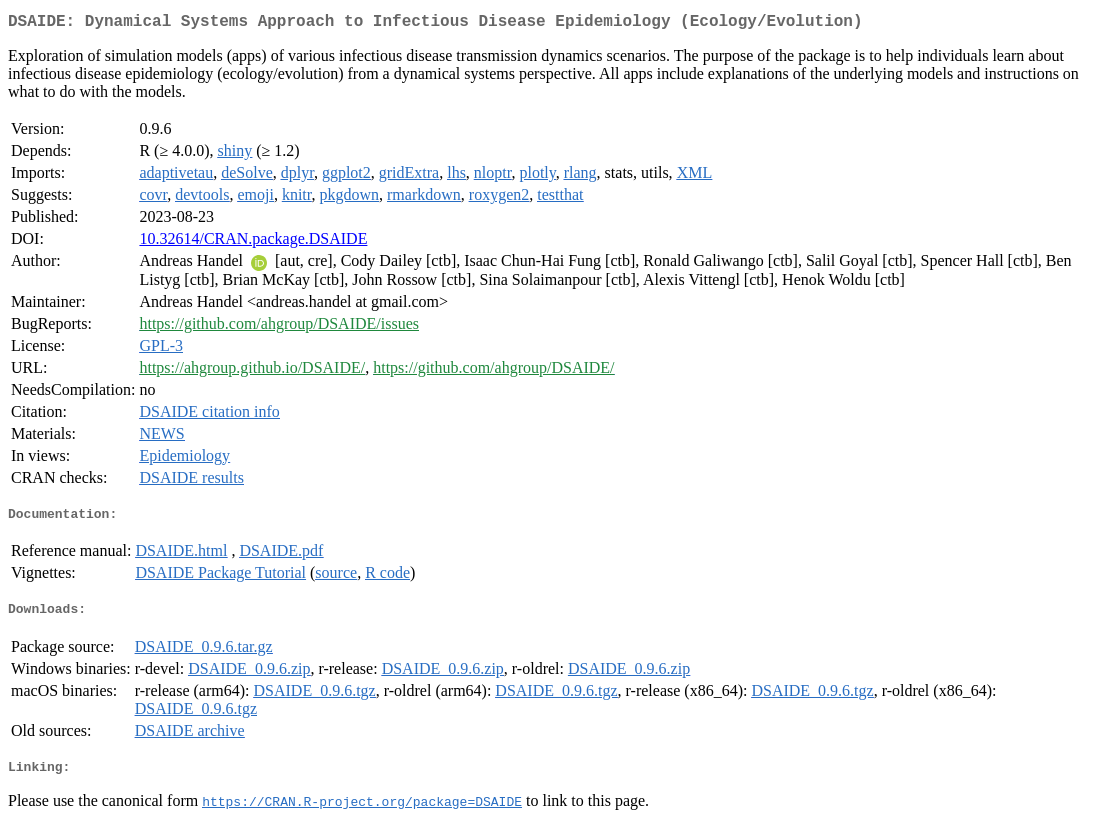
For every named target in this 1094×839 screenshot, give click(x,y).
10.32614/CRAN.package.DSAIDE (253, 242)
